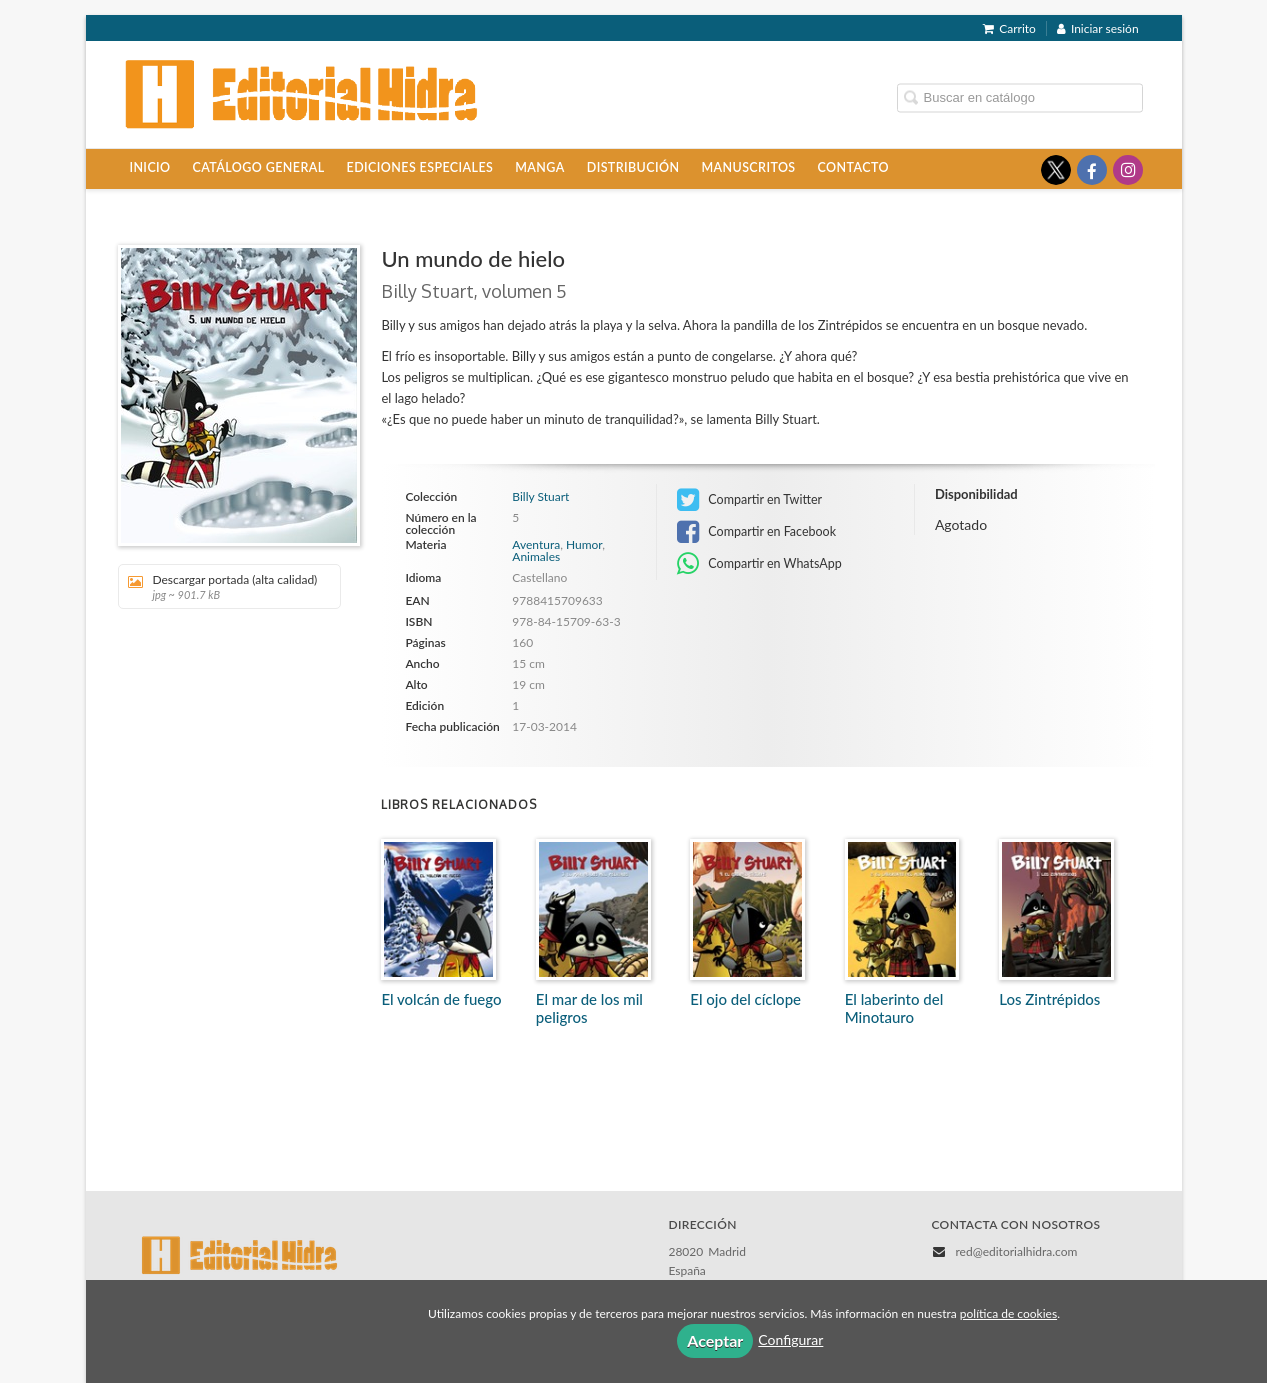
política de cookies (1008, 1313)
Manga (539, 167)
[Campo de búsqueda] (1020, 97)
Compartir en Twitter (749, 500)
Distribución (633, 167)
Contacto (853, 167)
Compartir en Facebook (756, 532)
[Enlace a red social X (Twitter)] (1056, 170)
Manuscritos (748, 167)
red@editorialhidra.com (1016, 1251)
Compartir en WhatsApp (759, 564)
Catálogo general (259, 167)
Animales (536, 556)
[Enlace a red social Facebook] (1092, 170)
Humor (584, 544)
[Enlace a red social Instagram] (1128, 170)
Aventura (536, 544)
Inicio (149, 167)
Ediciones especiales (420, 167)
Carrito (1009, 28)
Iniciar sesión (1098, 28)
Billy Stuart (540, 497)
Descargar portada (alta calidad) (222, 586)
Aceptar (715, 1340)
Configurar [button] (790, 1339)
